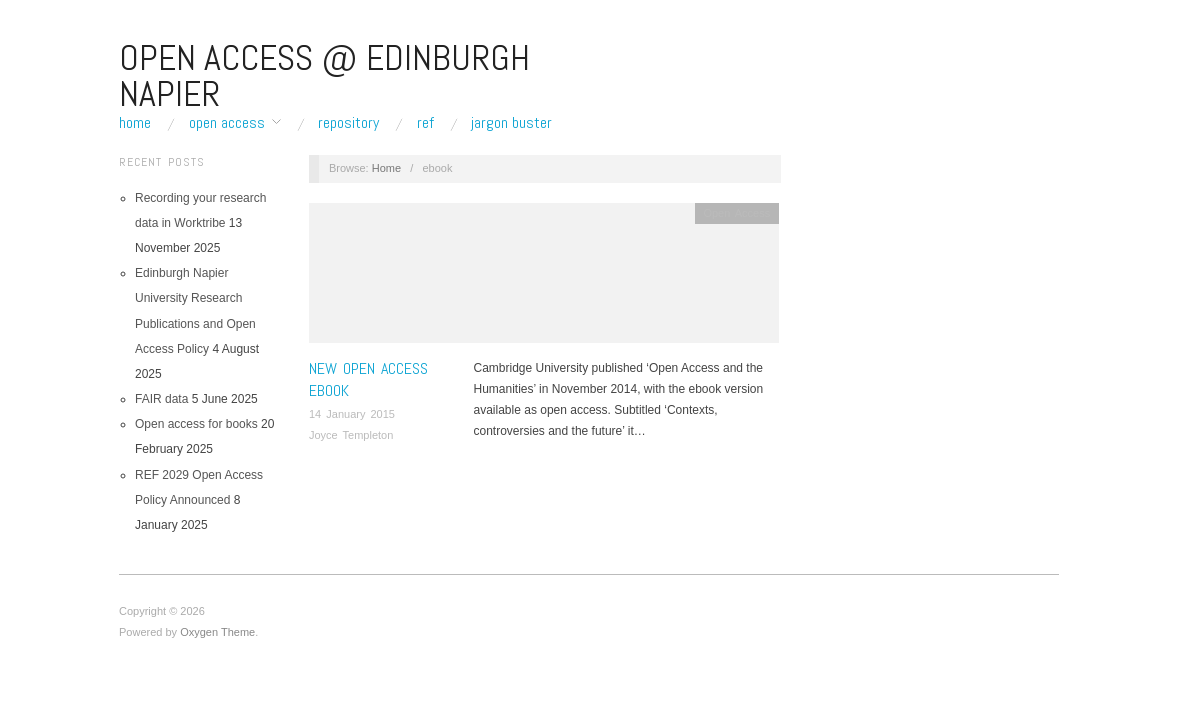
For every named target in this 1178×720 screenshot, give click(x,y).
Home (135, 123)
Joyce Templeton (351, 435)
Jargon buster (511, 123)
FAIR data (161, 399)
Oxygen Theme (217, 632)
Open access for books (196, 424)
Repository (348, 123)
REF (425, 123)
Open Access (227, 123)
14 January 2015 (352, 414)
